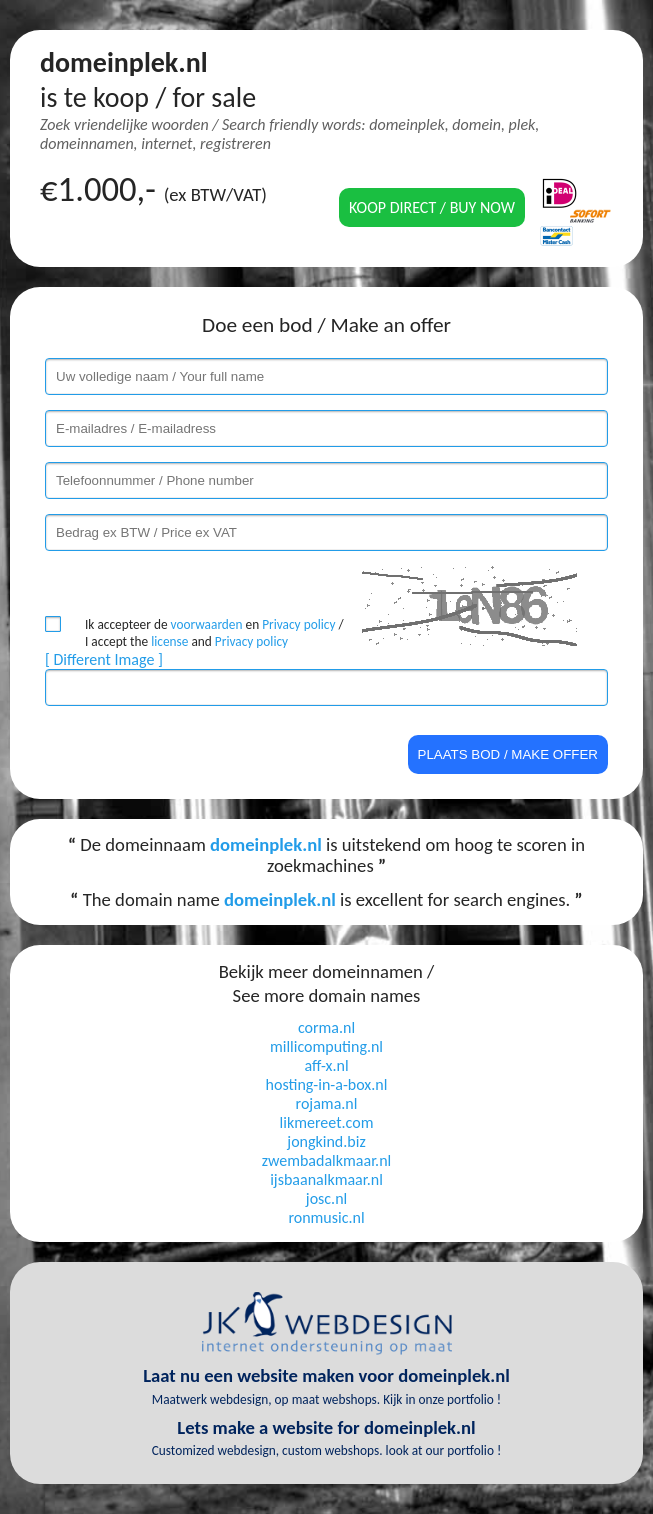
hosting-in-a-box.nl (327, 1084)
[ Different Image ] (104, 659)
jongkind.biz (326, 1141)
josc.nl (326, 1198)
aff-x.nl (326, 1065)
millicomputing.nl (326, 1046)
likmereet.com (327, 1122)
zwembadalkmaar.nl (326, 1160)
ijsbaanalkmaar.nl (326, 1179)
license (169, 641)
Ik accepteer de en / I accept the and (214, 633)
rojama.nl (327, 1103)
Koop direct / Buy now (432, 207)
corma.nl (326, 1027)
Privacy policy (298, 624)
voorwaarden (207, 624)
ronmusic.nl (326, 1217)
